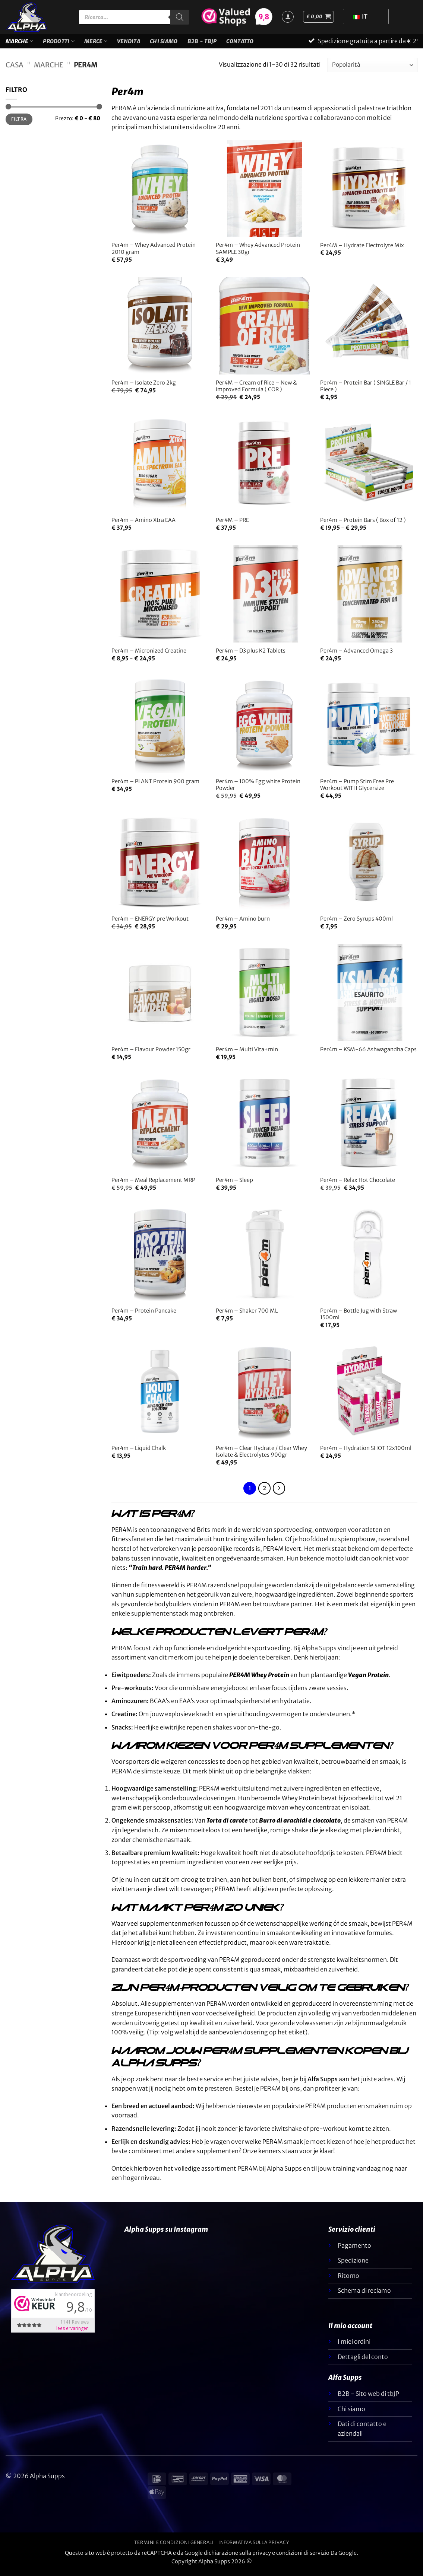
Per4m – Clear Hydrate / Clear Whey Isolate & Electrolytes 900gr (261, 1456)
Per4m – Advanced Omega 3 (356, 655)
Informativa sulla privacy (253, 2547)
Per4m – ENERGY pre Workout (150, 923)
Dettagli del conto (363, 2361)
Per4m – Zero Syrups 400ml (356, 923)
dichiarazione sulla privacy (237, 2557)
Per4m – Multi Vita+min (247, 1054)
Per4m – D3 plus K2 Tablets (250, 655)
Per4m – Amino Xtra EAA (143, 524)
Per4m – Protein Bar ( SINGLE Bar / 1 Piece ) (365, 391)
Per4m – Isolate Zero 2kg (143, 387)
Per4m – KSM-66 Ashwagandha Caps (368, 1054)
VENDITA (128, 43)
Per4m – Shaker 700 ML (247, 1315)
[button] (318, 17)
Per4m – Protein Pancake (143, 1315)
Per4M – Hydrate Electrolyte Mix (362, 249)
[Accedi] (288, 17)
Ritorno (348, 2280)
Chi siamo (164, 43)
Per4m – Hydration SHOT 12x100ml (365, 1452)
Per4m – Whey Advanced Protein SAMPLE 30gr (258, 253)
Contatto (239, 43)
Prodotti (59, 43)
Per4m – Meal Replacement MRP (153, 1184)
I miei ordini (354, 2346)
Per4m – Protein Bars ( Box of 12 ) (363, 524)
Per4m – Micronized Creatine (148, 655)
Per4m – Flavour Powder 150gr (150, 1054)
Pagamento (354, 2250)
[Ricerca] (179, 17)
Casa (14, 69)
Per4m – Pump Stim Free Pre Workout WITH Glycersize (357, 789)
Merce (95, 43)
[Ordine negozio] (372, 69)
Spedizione (353, 2265)
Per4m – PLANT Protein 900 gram (155, 785)
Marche (19, 43)
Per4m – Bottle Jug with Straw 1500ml (358, 1319)
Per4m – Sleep (234, 1184)
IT (360, 16)
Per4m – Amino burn (243, 923)
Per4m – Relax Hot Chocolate (357, 1184)
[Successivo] (279, 1492)
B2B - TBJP (202, 43)
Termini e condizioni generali (174, 2547)
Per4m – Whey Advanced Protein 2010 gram (153, 253)
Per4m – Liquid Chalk (138, 1452)
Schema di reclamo (364, 2295)
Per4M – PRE (232, 524)
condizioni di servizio (302, 2557)
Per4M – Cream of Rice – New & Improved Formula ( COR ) (256, 391)
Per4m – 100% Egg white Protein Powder (258, 789)
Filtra (18, 123)
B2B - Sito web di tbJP (368, 2398)
